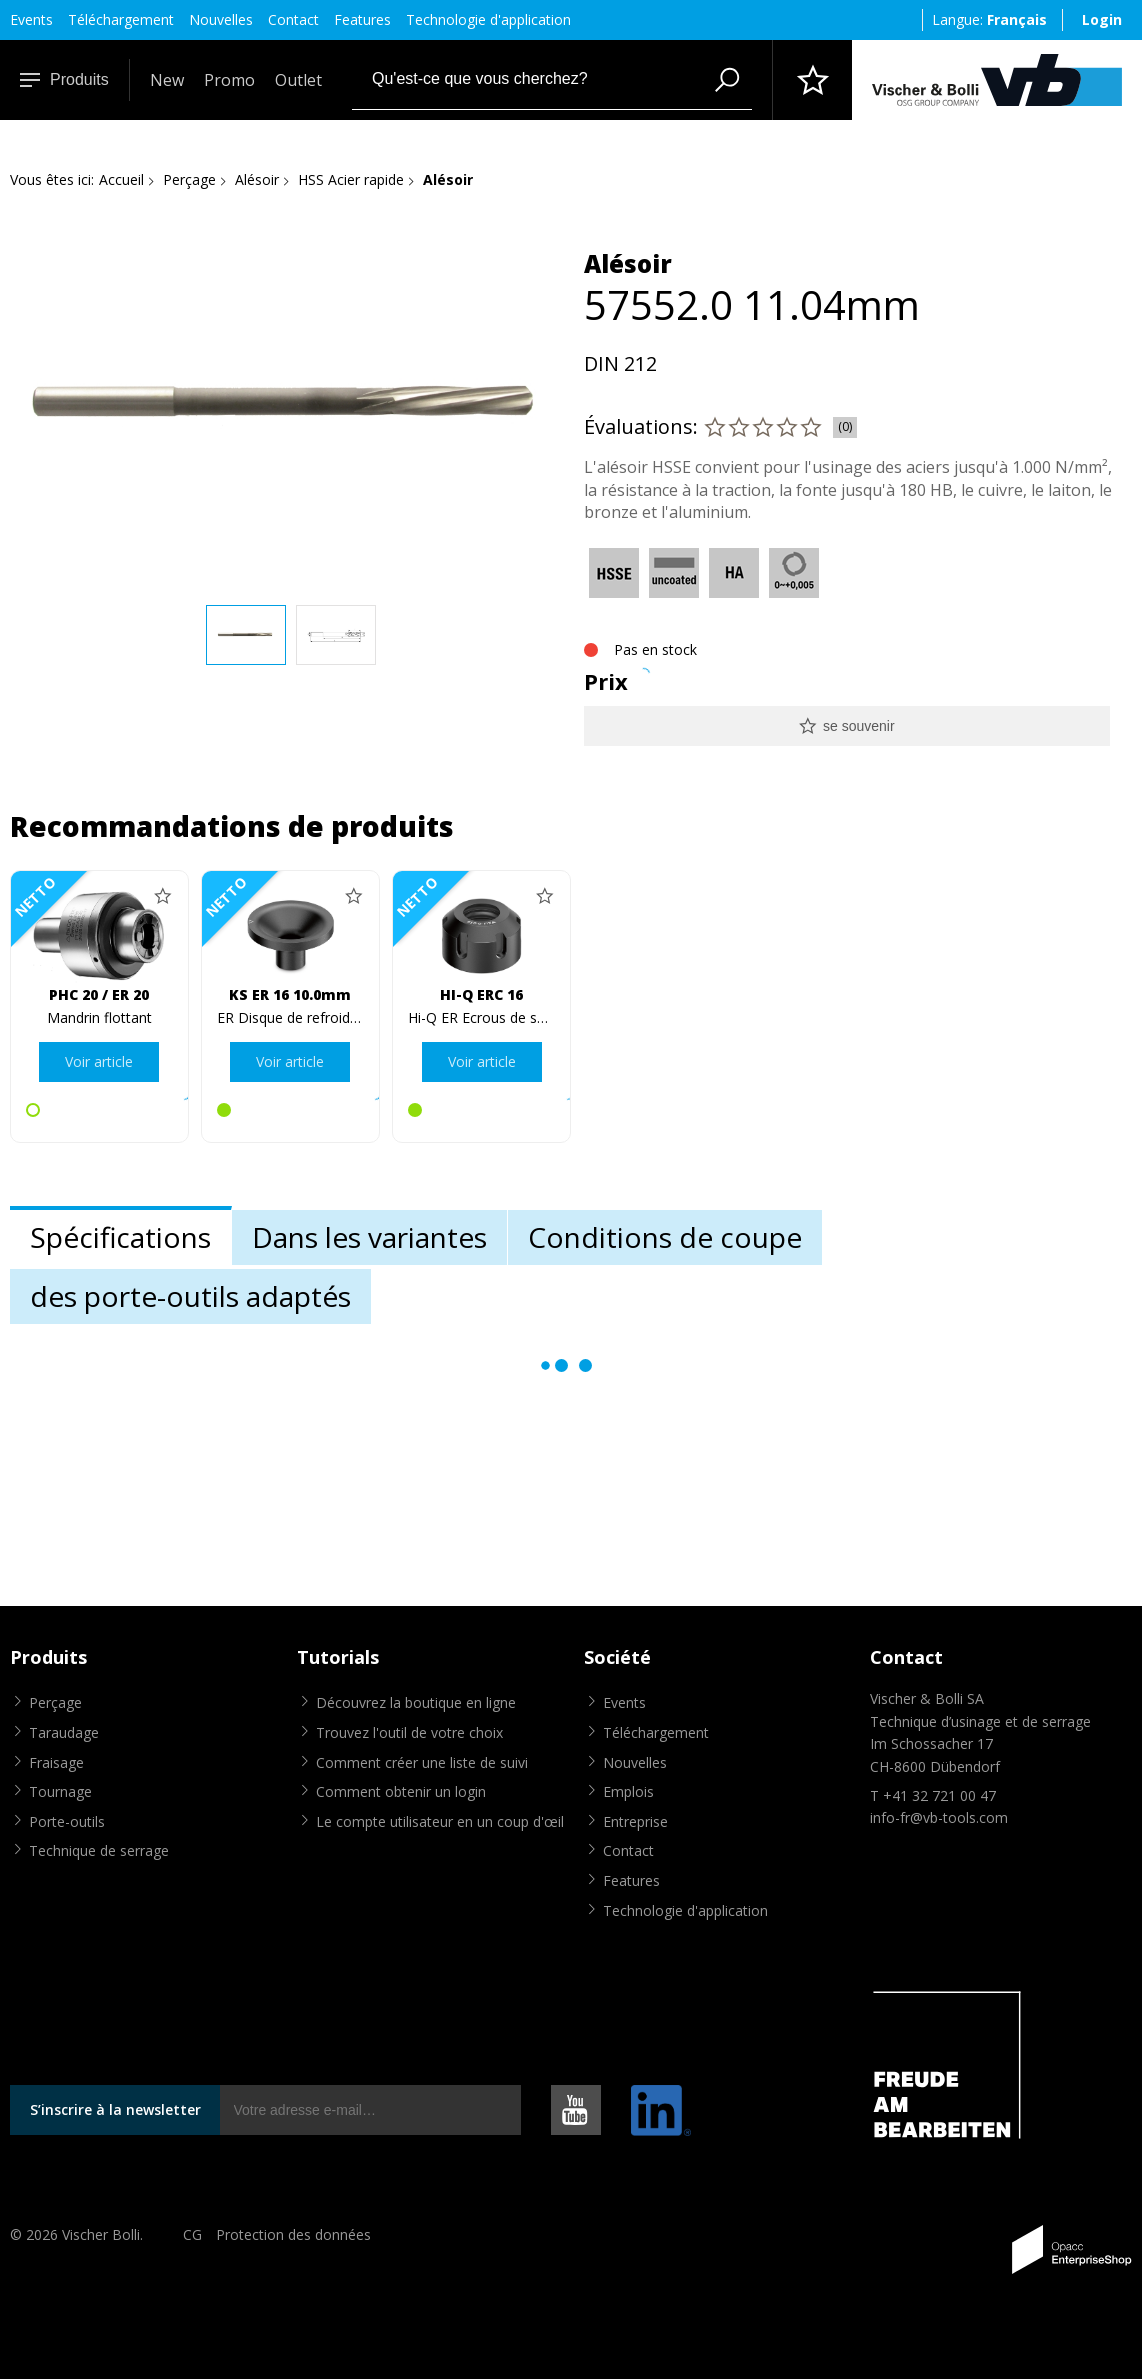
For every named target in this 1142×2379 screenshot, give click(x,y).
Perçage (189, 179)
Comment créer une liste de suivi (422, 1762)
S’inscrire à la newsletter (115, 2109)
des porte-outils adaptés (190, 1296)
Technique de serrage (99, 1850)
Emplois (628, 1791)
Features (362, 19)
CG (192, 2234)
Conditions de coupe (665, 1237)
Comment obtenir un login (401, 1791)
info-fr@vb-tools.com (939, 1817)
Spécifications (120, 1237)
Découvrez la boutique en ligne (416, 1702)
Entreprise (635, 1821)
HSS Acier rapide (351, 179)
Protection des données (293, 2234)
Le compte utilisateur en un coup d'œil (440, 1821)
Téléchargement (121, 19)
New (167, 80)
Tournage (60, 1791)
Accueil (121, 179)
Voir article (99, 1061)
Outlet (298, 80)
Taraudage (64, 1732)
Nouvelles (221, 19)
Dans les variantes (369, 1237)
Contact (293, 19)
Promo (229, 80)
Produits (64, 79)
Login (1102, 19)
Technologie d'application (488, 19)
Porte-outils (67, 1821)
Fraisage (56, 1762)
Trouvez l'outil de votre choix (409, 1732)
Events (31, 19)
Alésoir (257, 179)
